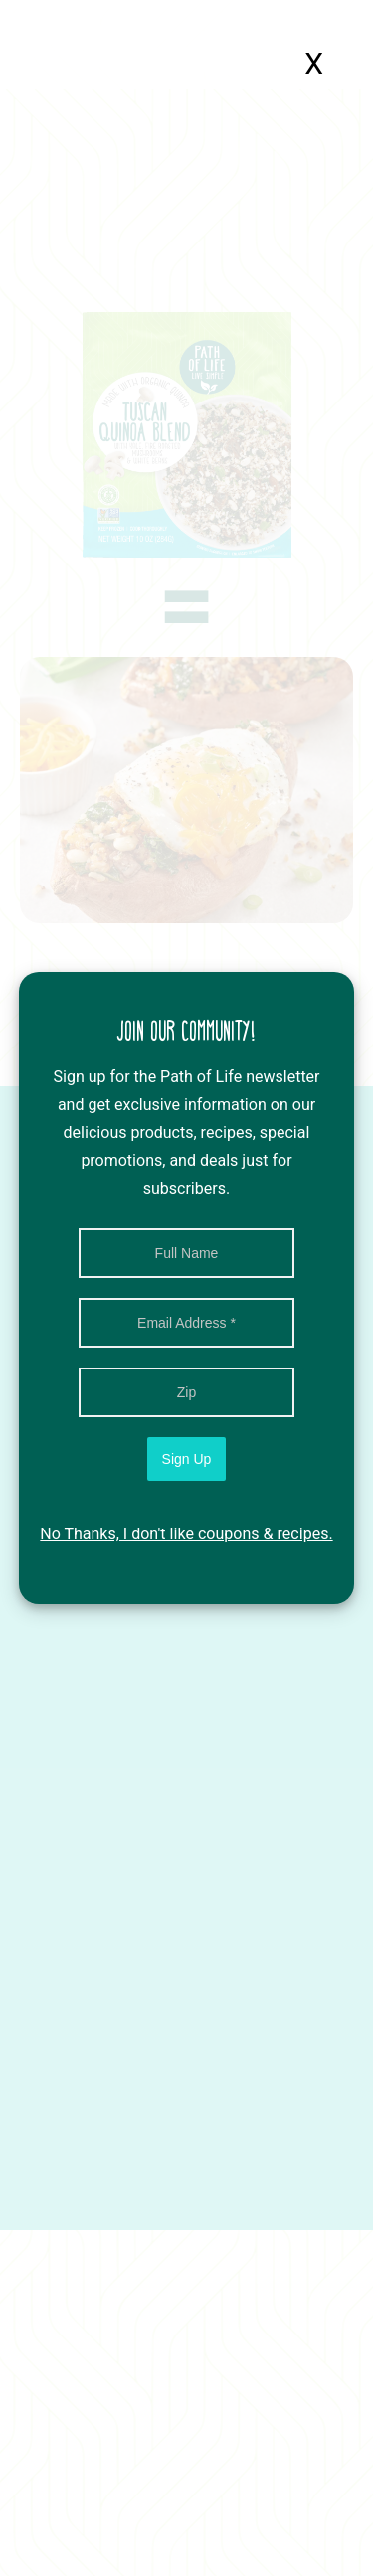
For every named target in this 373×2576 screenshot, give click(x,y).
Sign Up (187, 1459)
